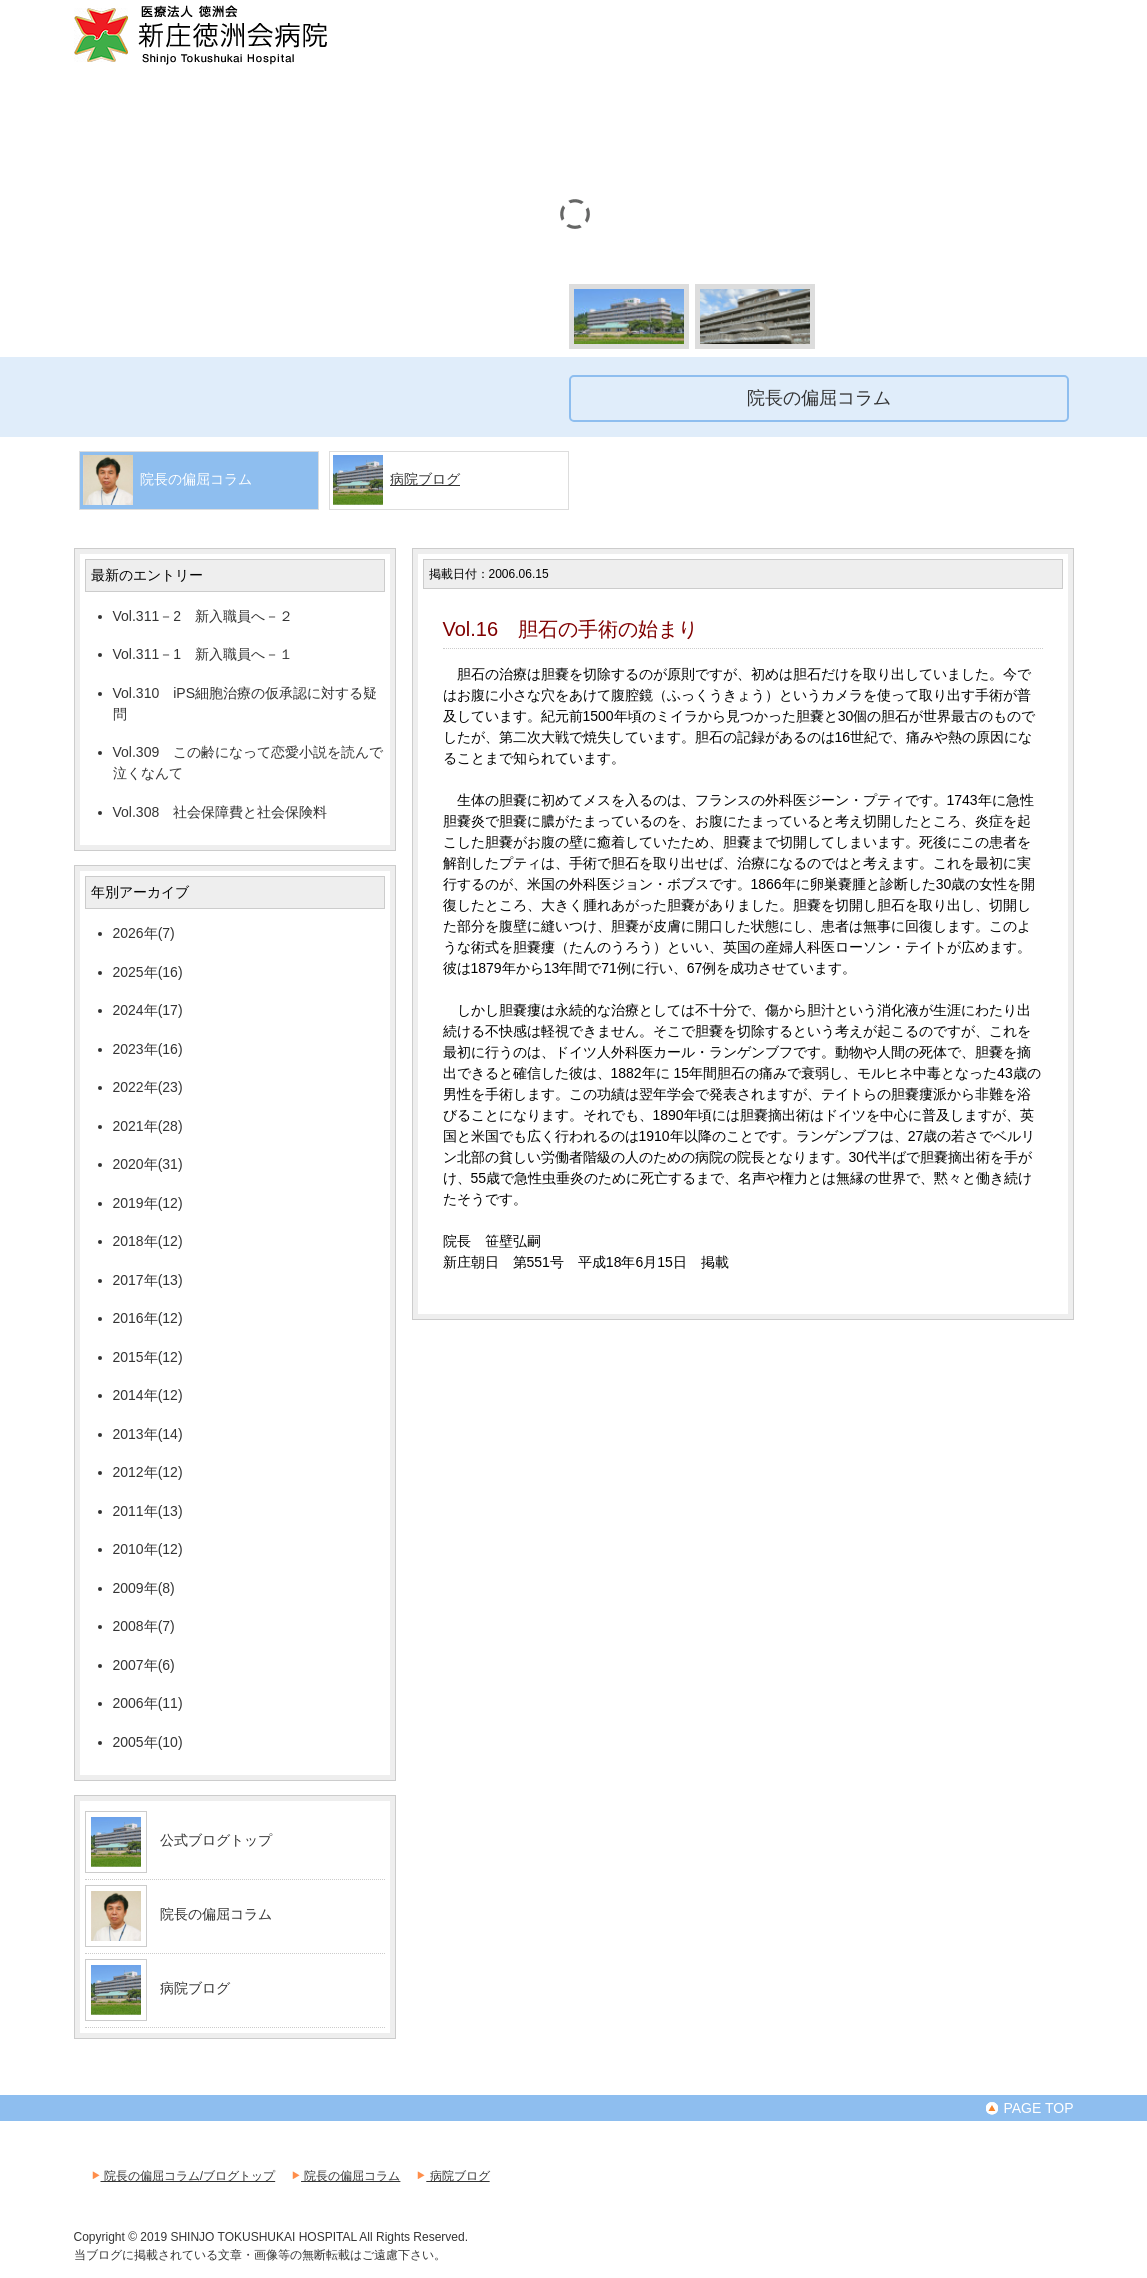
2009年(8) (144, 1588)
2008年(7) (144, 1626)
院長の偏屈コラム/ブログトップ (182, 2176)
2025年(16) (148, 972)
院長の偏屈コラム (216, 1914)
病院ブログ (425, 479)
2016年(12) (148, 1318)
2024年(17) (148, 1010)
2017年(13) (148, 1280)
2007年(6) (144, 1665)
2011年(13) (148, 1511)
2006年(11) (148, 1703)
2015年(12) (148, 1357)
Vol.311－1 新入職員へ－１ (203, 654)
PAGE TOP (1029, 2108)
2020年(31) (148, 1164)
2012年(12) (148, 1472)
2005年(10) (148, 1742)
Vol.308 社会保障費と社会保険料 (220, 812)
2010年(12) (148, 1549)
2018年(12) (148, 1241)
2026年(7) (144, 933)
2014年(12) (148, 1395)
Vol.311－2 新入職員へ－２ (203, 616)
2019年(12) (148, 1203)
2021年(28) (148, 1126)
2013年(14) (148, 1434)
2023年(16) (148, 1049)
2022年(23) (148, 1087)
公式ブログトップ (216, 1840)
